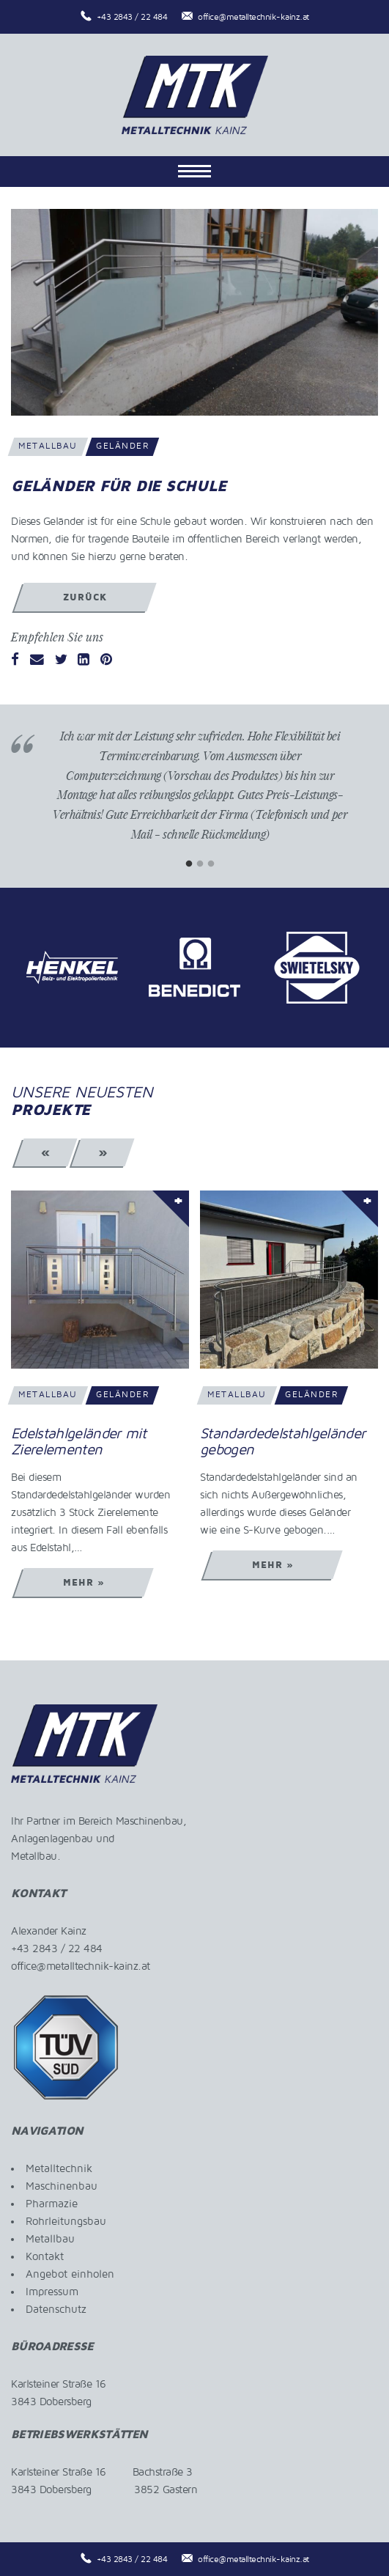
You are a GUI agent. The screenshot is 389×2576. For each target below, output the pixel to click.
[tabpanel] (200, 796)
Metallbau (50, 2239)
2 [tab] (200, 863)
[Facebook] (15, 660)
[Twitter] (61, 660)
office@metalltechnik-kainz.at (253, 17)
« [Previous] (46, 1152)
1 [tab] (189, 863)
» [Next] (103, 1152)
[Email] (37, 660)
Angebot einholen (70, 2274)
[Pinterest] (106, 660)
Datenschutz (56, 2309)
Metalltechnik (59, 2168)
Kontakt (45, 2256)
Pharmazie (52, 2203)
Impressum (52, 2291)
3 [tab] (211, 863)
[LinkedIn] (83, 660)
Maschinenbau (61, 2186)
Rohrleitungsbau (66, 2221)
